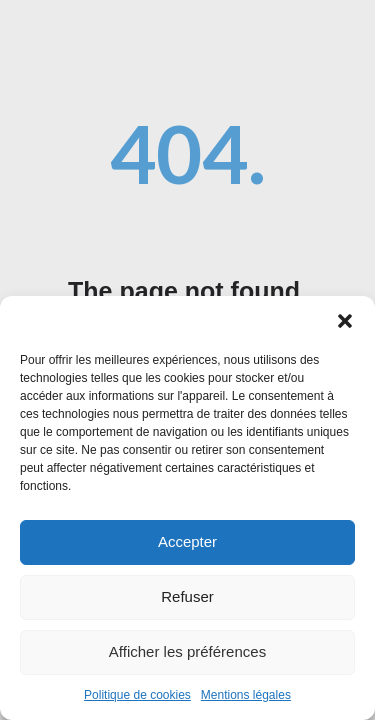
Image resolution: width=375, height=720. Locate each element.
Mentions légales (246, 699)
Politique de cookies (137, 699)
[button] (345, 325)
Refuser (187, 600)
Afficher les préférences (187, 655)
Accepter (187, 545)
